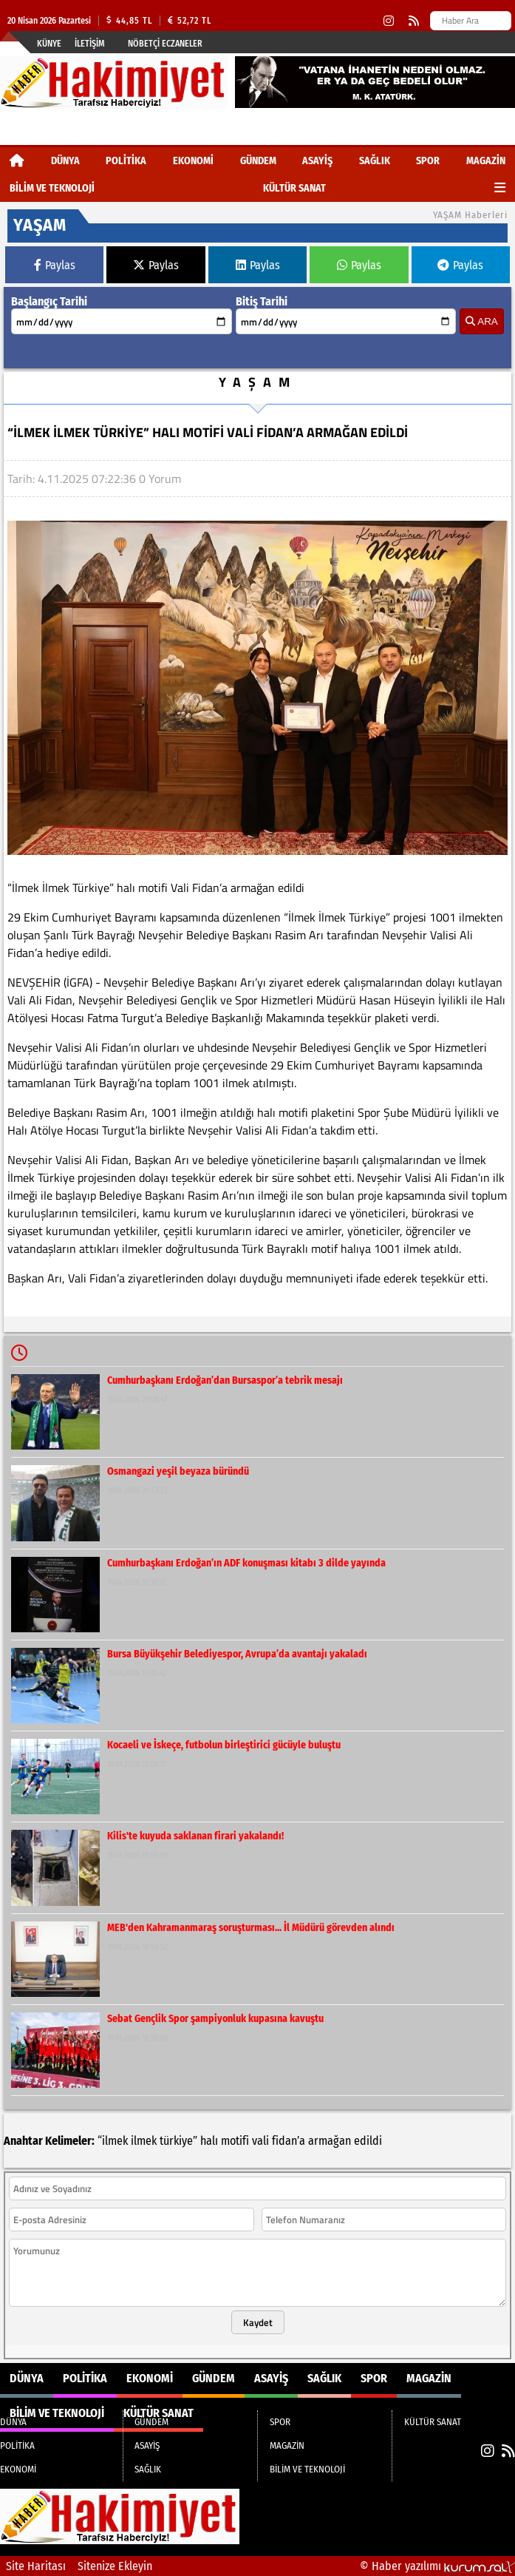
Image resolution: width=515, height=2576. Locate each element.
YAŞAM (258, 382)
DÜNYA (65, 161)
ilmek (144, 2141)
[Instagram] (388, 21)
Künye (49, 43)
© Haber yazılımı (437, 2566)
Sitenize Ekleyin (115, 2566)
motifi (235, 2141)
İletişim (90, 43)
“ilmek (113, 2141)
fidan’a (288, 2141)
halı (209, 2141)
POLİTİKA (126, 161)
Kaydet (258, 2322)
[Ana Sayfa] (17, 161)
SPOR (428, 161)
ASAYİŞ (317, 161)
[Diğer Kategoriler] (500, 188)
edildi (368, 2141)
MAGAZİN (485, 161)
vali (260, 2141)
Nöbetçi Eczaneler (165, 43)
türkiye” (178, 2141)
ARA (481, 321)
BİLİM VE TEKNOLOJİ (52, 188)
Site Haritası (36, 2566)
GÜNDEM (258, 161)
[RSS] (414, 21)
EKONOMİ (193, 161)
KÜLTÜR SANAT (294, 188)
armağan (329, 2141)
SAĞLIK (374, 161)
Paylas (54, 265)
